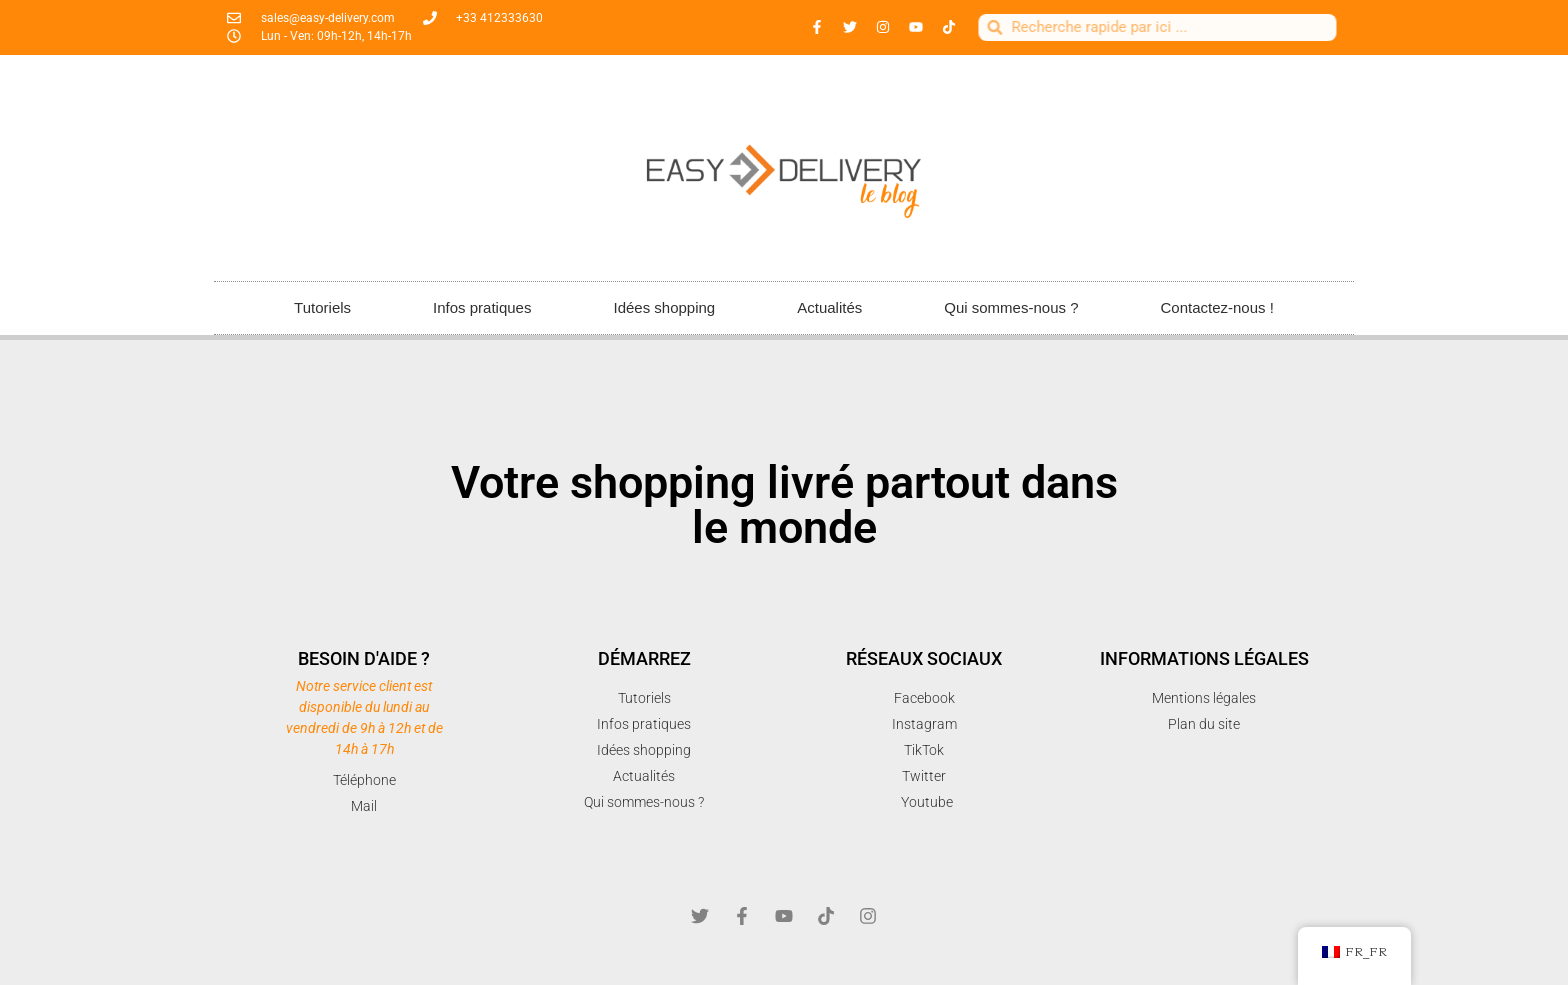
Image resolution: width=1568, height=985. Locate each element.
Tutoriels (322, 307)
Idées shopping (664, 307)
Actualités (829, 307)
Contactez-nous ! (1216, 307)
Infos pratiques (482, 307)
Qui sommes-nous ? (1011, 307)
